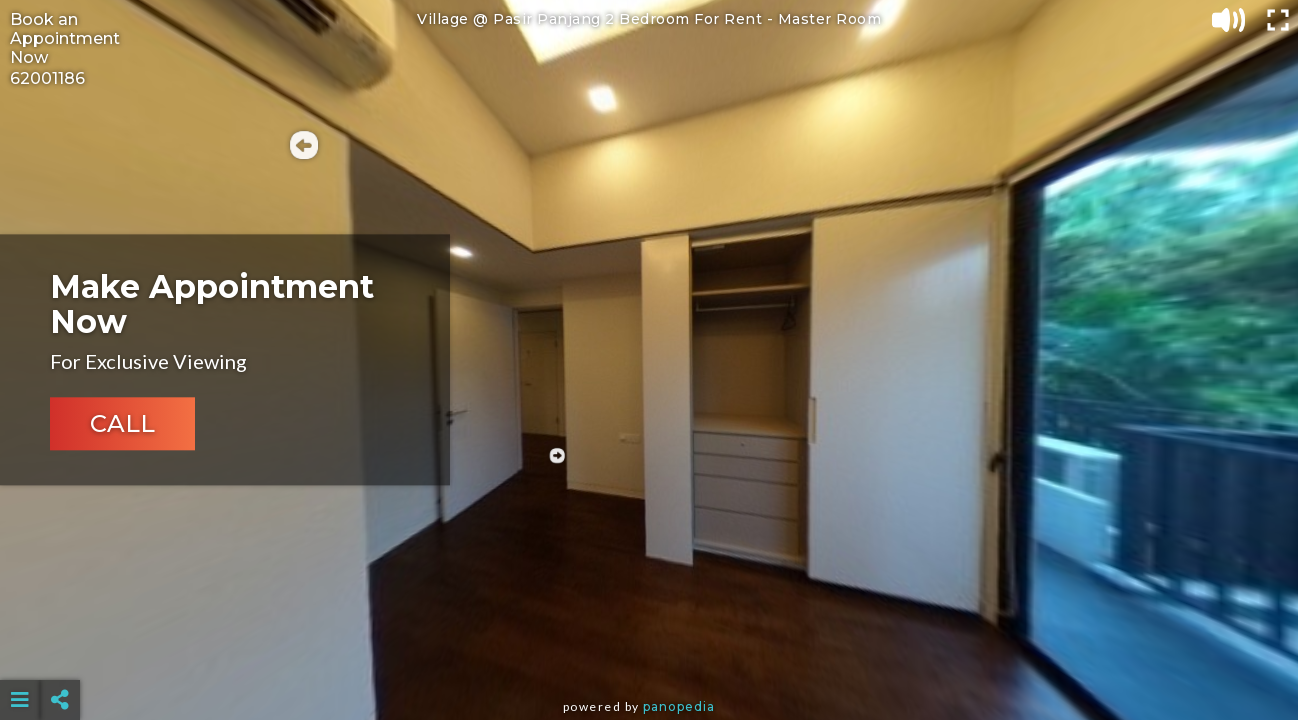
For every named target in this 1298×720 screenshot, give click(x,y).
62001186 (47, 78)
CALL (122, 424)
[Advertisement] (649, 650)
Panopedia (679, 706)
